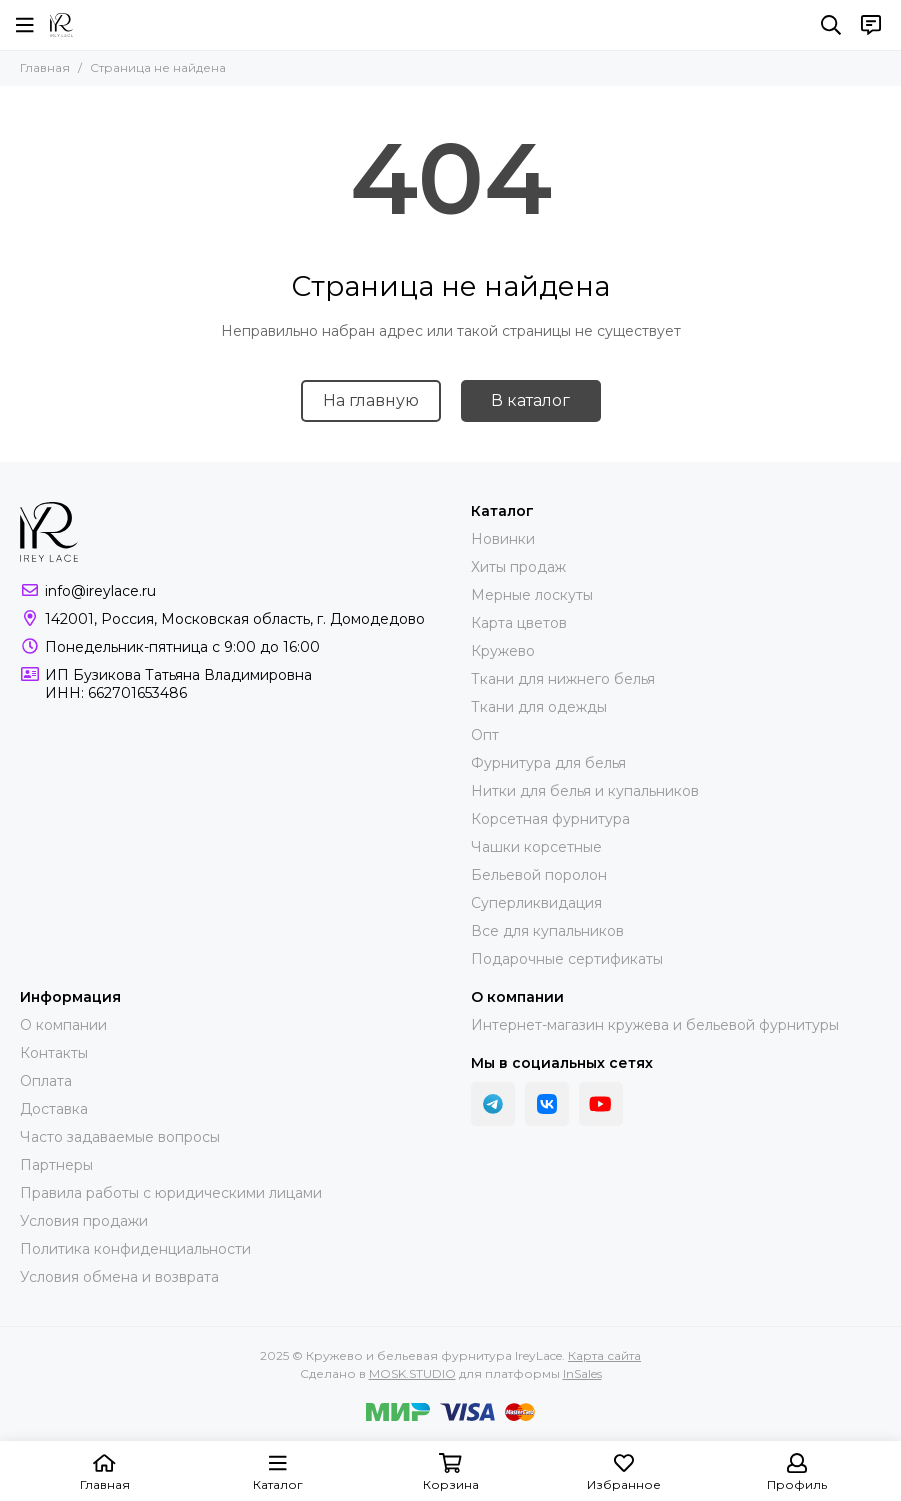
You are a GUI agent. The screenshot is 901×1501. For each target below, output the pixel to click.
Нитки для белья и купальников (585, 791)
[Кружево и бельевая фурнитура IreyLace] (61, 25)
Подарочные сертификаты (567, 959)
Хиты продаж (518, 567)
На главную (371, 400)
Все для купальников (547, 931)
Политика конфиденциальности (135, 1249)
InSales (582, 1373)
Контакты (54, 1053)
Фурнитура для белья (548, 763)
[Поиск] (831, 25)
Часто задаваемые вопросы (120, 1137)
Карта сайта (604, 1355)
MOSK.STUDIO (412, 1373)
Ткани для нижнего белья (563, 679)
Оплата (46, 1081)
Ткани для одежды (539, 707)
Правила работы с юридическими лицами (171, 1193)
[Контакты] (871, 25)
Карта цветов (519, 623)
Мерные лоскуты (532, 595)
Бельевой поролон (539, 875)
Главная (45, 67)
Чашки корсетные (536, 847)
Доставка (54, 1109)
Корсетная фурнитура (550, 819)
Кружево (503, 651)
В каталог (530, 400)
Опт (485, 735)
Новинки (503, 539)
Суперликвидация (536, 903)
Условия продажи (84, 1221)
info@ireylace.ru (100, 591)
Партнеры (56, 1165)
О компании (63, 1025)
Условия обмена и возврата (119, 1277)
